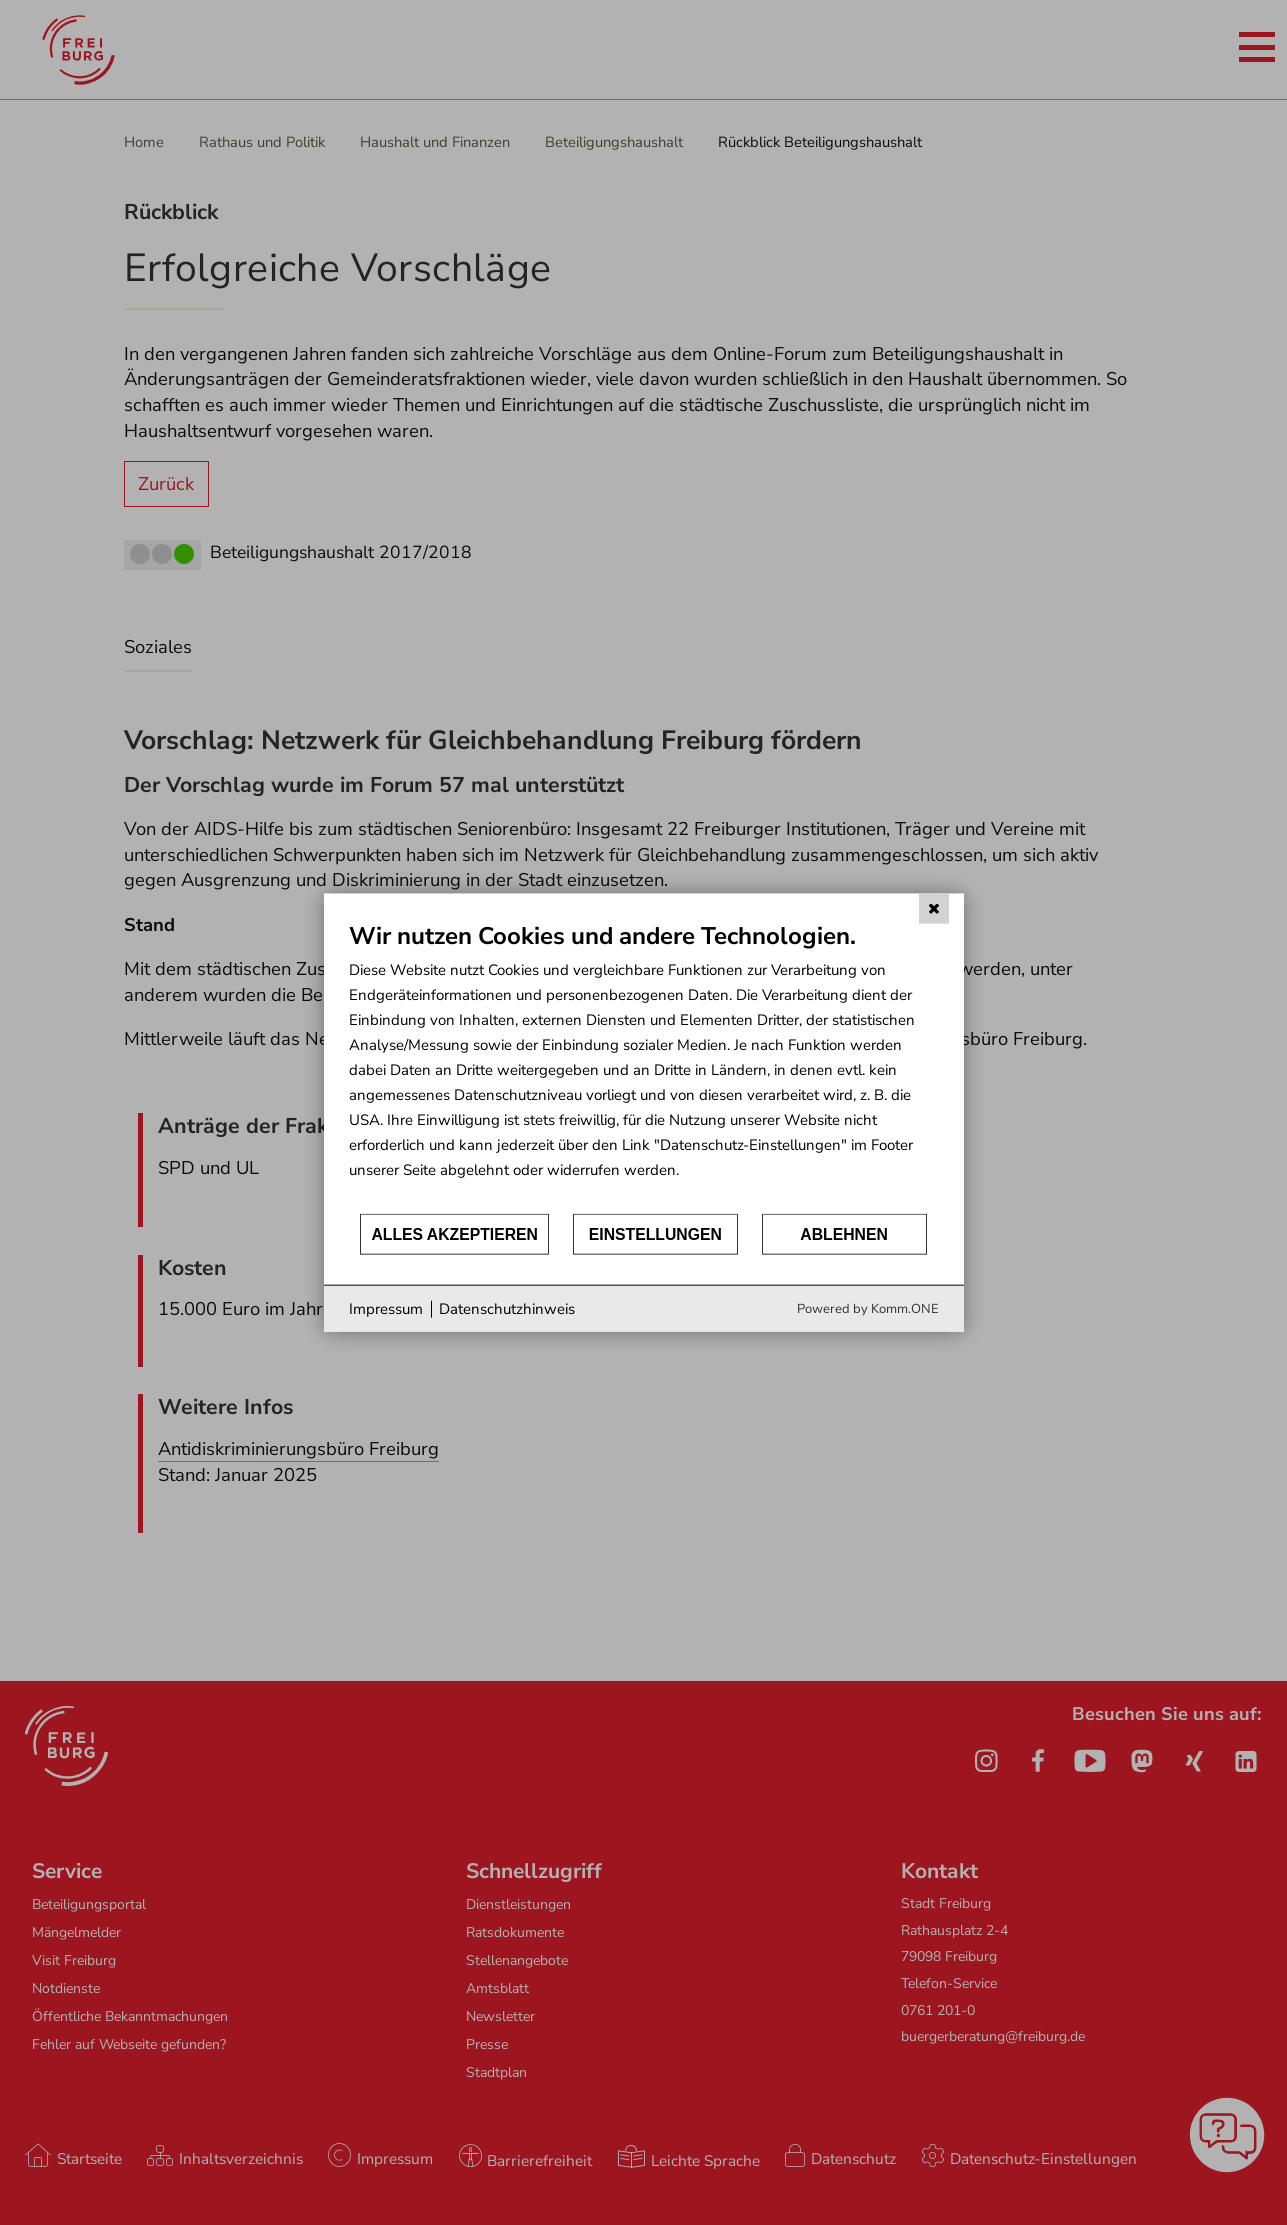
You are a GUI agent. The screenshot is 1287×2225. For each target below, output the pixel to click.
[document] (644, 1065)
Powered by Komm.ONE (868, 1309)
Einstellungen (655, 1233)
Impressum (386, 1308)
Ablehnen (844, 1233)
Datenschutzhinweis (507, 1308)
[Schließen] (934, 908)
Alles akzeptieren (454, 1233)
